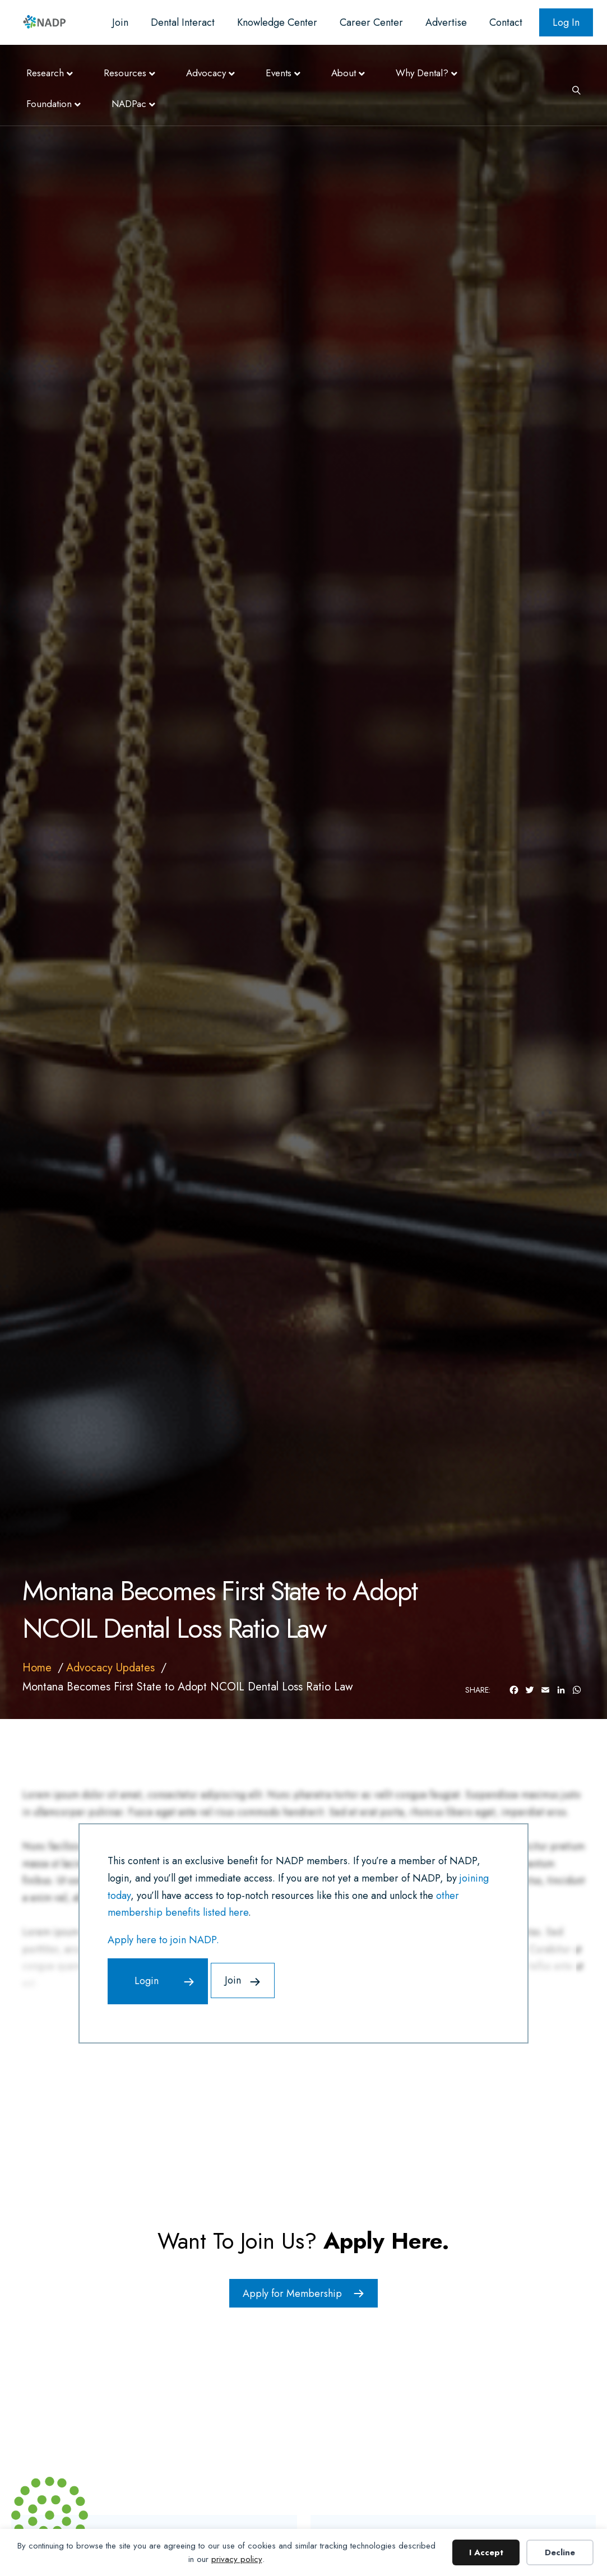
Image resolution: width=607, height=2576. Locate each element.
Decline (560, 2552)
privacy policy (236, 2559)
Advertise (446, 22)
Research (45, 73)
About (343, 73)
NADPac (129, 103)
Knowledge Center (277, 22)
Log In (566, 22)
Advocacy (206, 73)
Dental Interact (183, 22)
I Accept (486, 2552)
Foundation (49, 103)
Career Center (371, 22)
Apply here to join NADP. (163, 1940)
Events (278, 73)
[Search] (572, 89)
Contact (505, 22)
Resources (125, 73)
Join (120, 22)
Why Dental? (422, 73)
